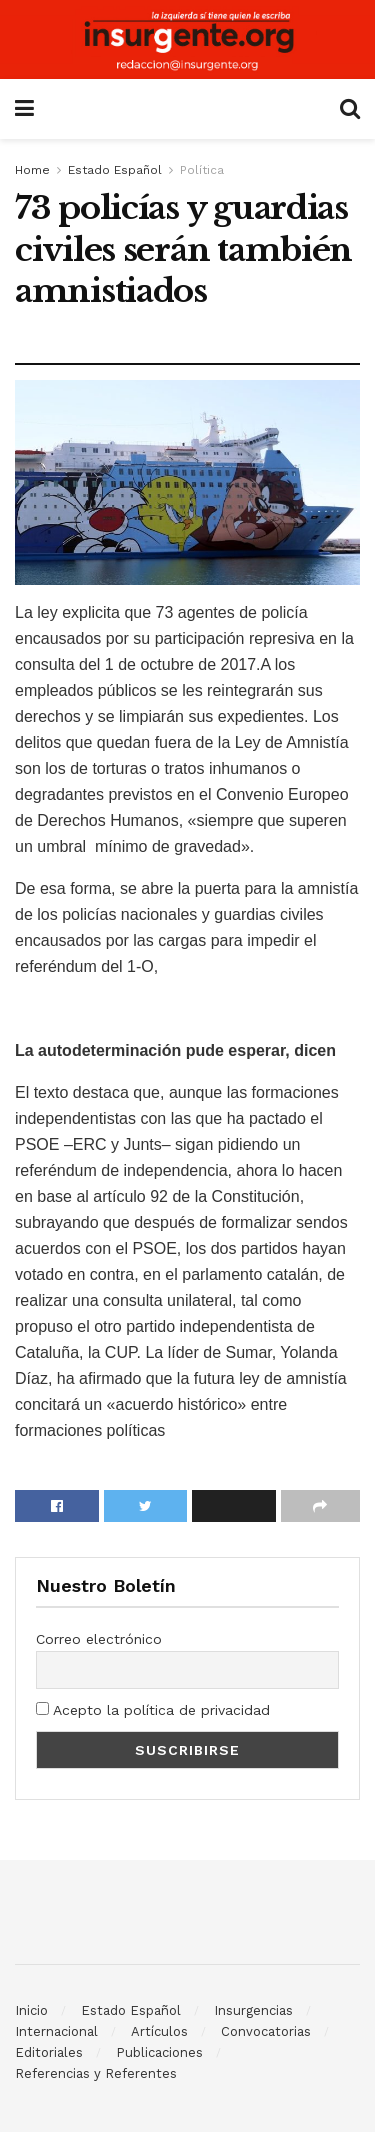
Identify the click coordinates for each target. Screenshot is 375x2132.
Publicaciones (159, 2052)
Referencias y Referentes (96, 2073)
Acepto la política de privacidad (153, 1710)
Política (202, 170)
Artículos (159, 2031)
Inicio (31, 2010)
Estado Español (115, 170)
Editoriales (49, 2052)
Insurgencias (253, 2010)
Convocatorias (266, 2031)
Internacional (56, 2031)
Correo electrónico (99, 1639)
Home (32, 170)
